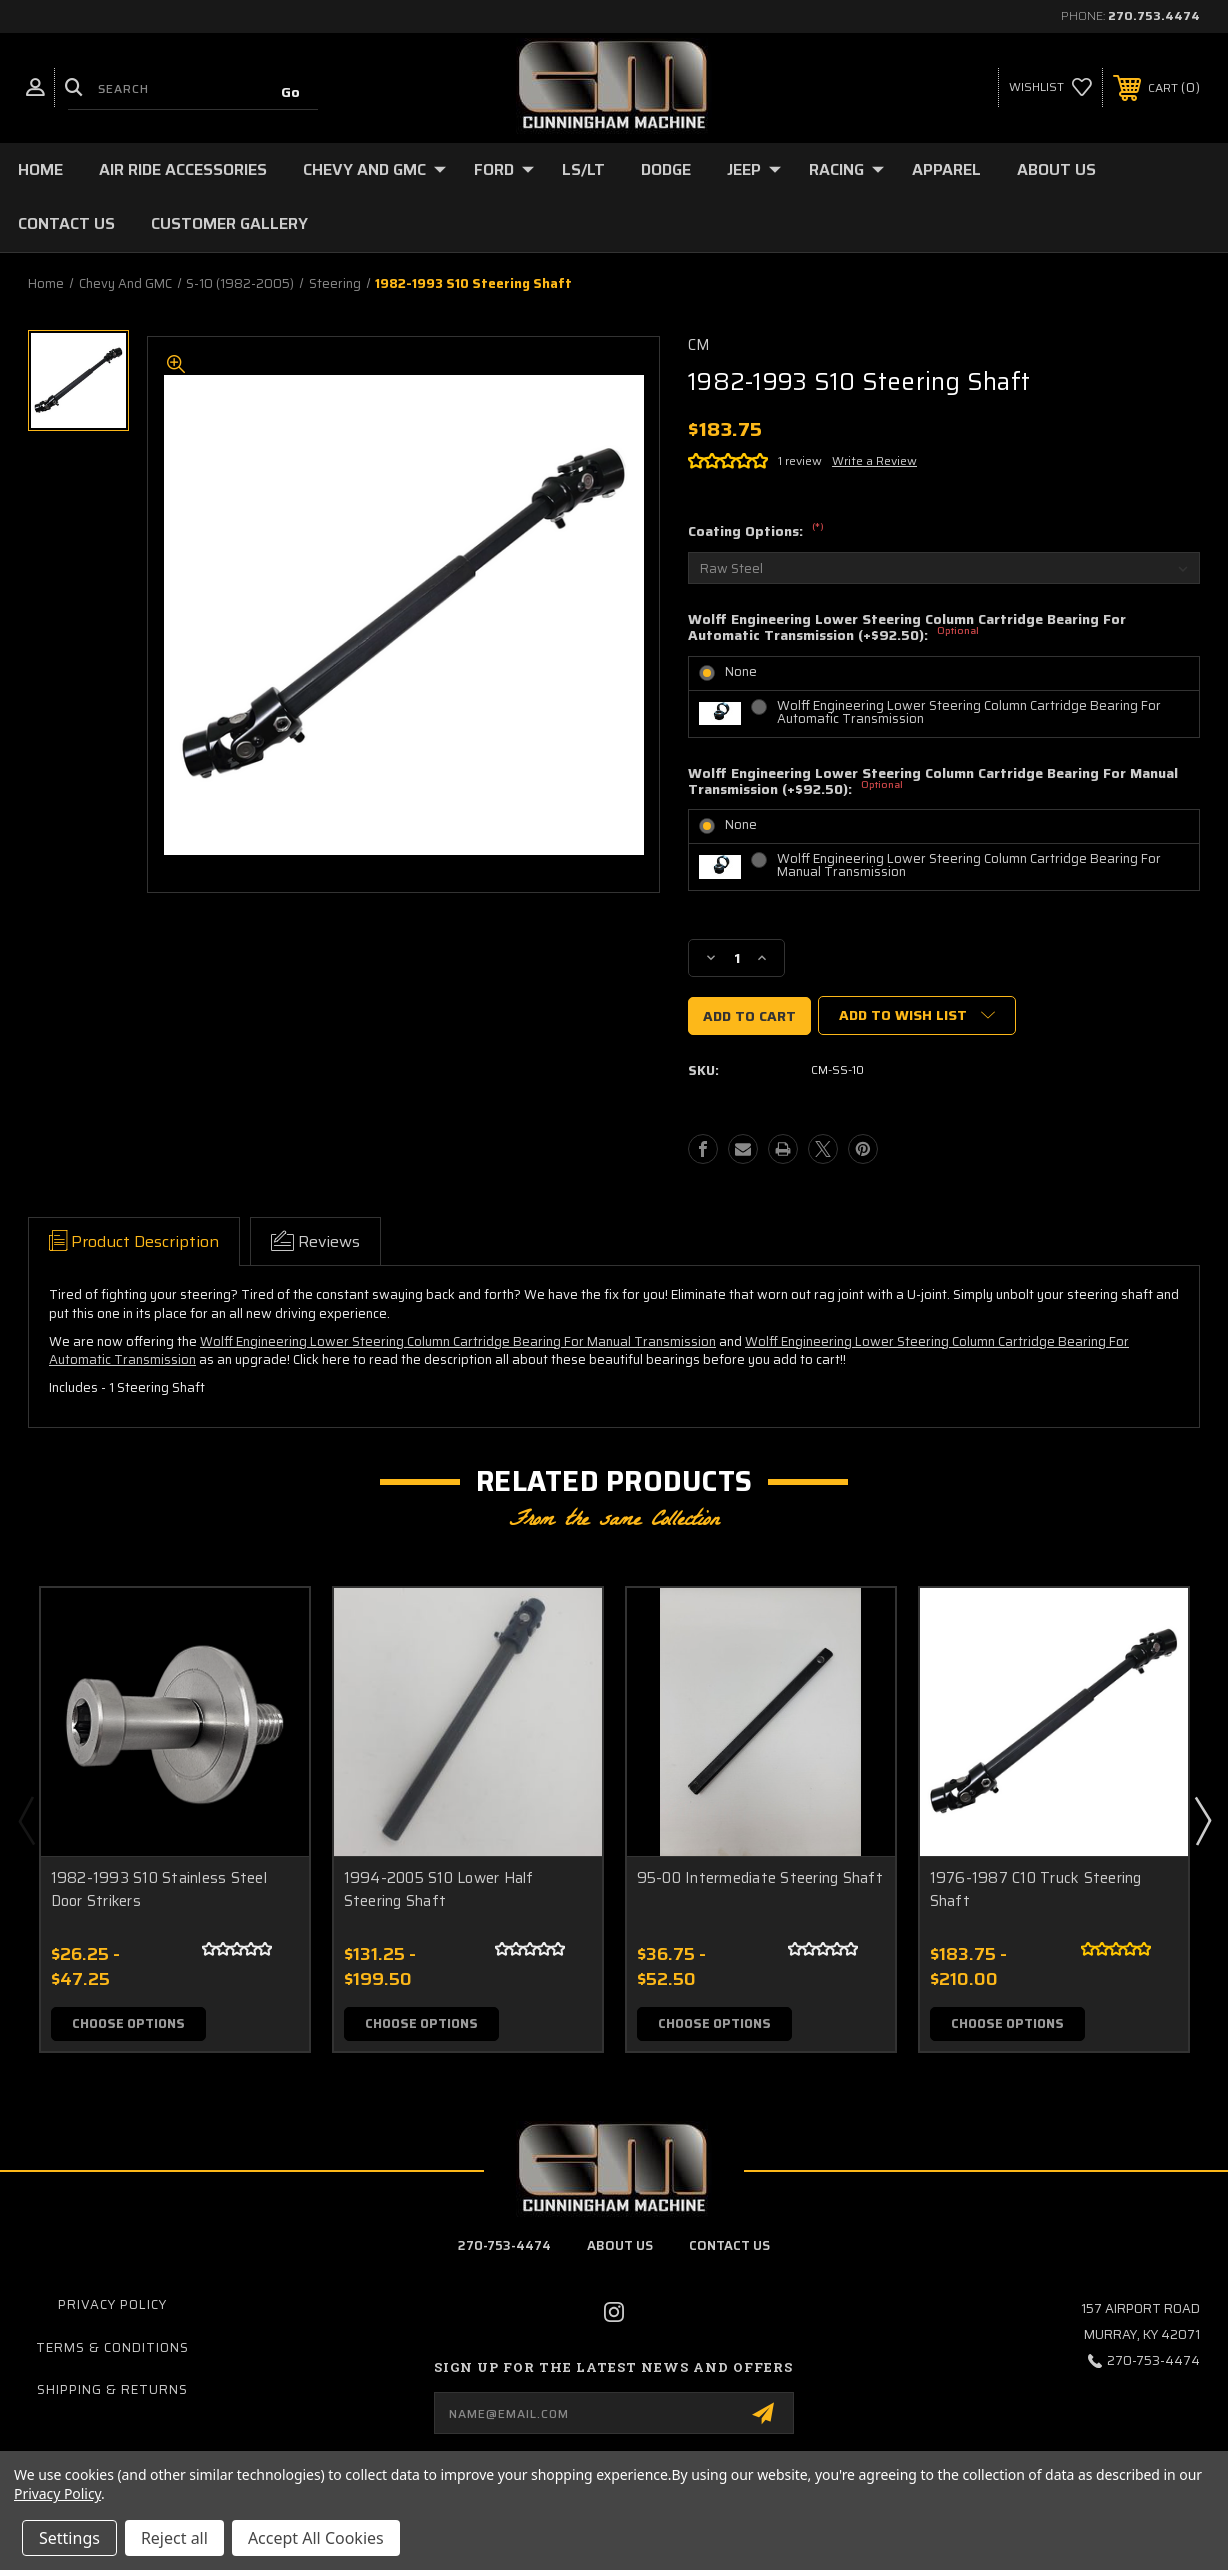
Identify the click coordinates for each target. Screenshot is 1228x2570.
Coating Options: (756, 532)
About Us (1056, 169)
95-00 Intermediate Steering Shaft (760, 1878)
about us (620, 2245)
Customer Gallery (229, 223)
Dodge (666, 169)
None (741, 671)
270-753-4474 (504, 2245)
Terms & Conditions (112, 2347)
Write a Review (874, 460)
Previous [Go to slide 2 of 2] (26, 1820)
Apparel (946, 169)
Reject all (174, 2538)
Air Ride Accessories (183, 169)
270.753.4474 (1154, 15)
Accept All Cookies (316, 2538)
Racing (846, 169)
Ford (504, 169)
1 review (800, 460)
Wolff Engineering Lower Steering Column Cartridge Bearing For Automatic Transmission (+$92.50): (907, 629)
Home (40, 169)
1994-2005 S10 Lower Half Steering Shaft (439, 1889)
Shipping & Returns (112, 2389)
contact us (729, 2245)
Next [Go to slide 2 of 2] (1202, 1820)
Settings (69, 2538)
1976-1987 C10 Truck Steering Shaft (1036, 1889)
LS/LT (583, 169)
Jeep (754, 169)
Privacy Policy (112, 2305)
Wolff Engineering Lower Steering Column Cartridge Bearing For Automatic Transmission (969, 712)
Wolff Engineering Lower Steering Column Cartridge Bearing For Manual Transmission (969, 865)
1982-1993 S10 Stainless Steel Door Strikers (159, 1889)
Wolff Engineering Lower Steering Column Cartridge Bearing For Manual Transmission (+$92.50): (933, 783)
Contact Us (66, 223)
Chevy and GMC (374, 169)
